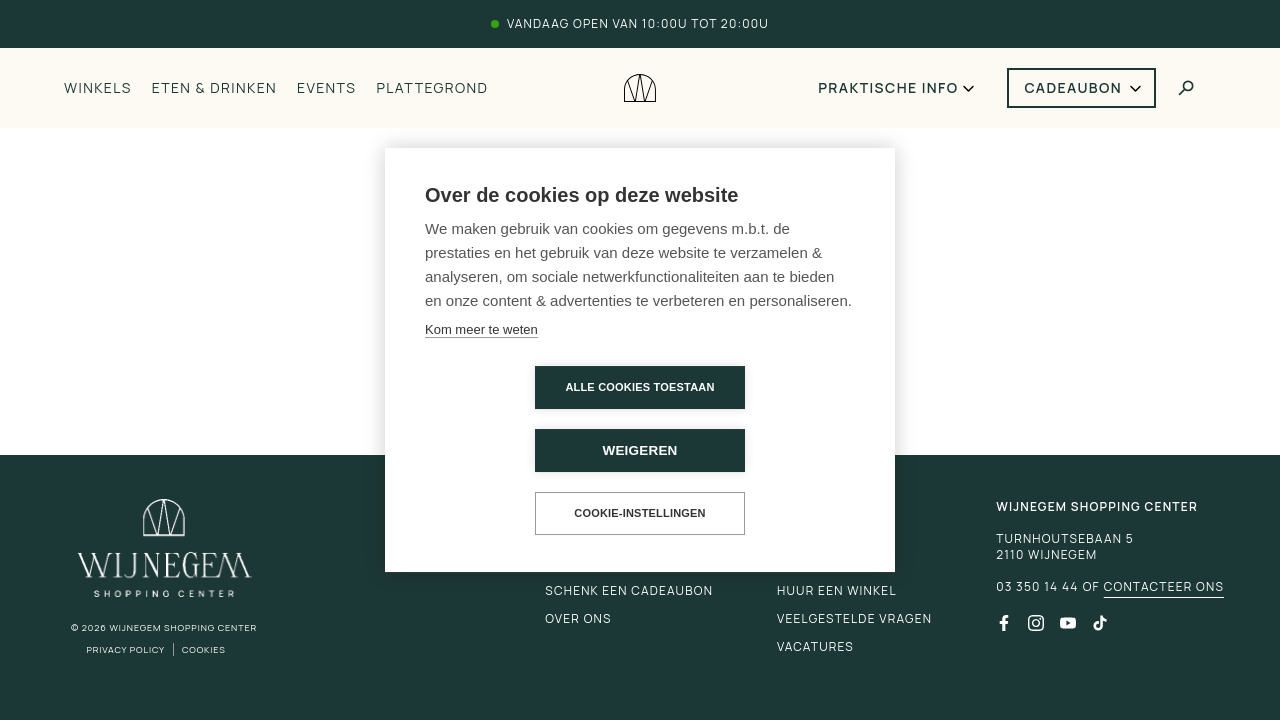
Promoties (815, 562)
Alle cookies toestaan (524, 419)
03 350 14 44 (1037, 587)
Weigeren (754, 419)
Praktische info (888, 87)
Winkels (98, 87)
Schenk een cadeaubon (629, 590)
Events (326, 87)
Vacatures (815, 646)
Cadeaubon (1074, 87)
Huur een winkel (837, 590)
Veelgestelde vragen (854, 618)
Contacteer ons (1164, 587)
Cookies (204, 649)
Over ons (578, 618)
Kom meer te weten (481, 361)
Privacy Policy (125, 649)
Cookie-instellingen (640, 482)
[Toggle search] (1186, 88)
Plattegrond (432, 87)
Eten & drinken (214, 87)
